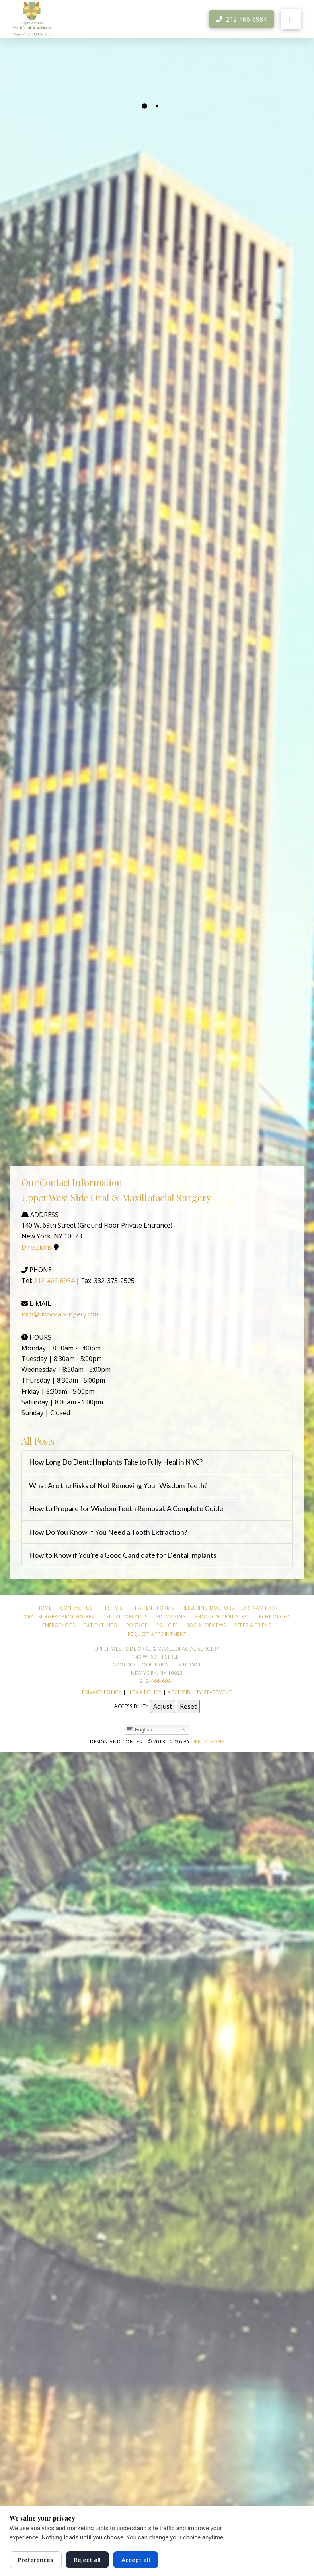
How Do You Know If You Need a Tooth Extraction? (108, 1532)
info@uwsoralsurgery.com (60, 1314)
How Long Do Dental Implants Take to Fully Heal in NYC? (116, 1462)
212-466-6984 (54, 1280)
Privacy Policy (101, 1692)
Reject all (87, 2560)
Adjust (162, 1706)
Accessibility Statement (200, 1692)
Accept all (135, 2560)
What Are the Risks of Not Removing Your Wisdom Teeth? (118, 1485)
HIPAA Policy (144, 1692)
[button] (291, 19)
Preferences (35, 2560)
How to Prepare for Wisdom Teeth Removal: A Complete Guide (126, 1508)
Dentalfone (207, 1741)
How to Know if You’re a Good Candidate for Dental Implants (122, 1555)
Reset (188, 1706)
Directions (36, 1247)
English (139, 1729)
